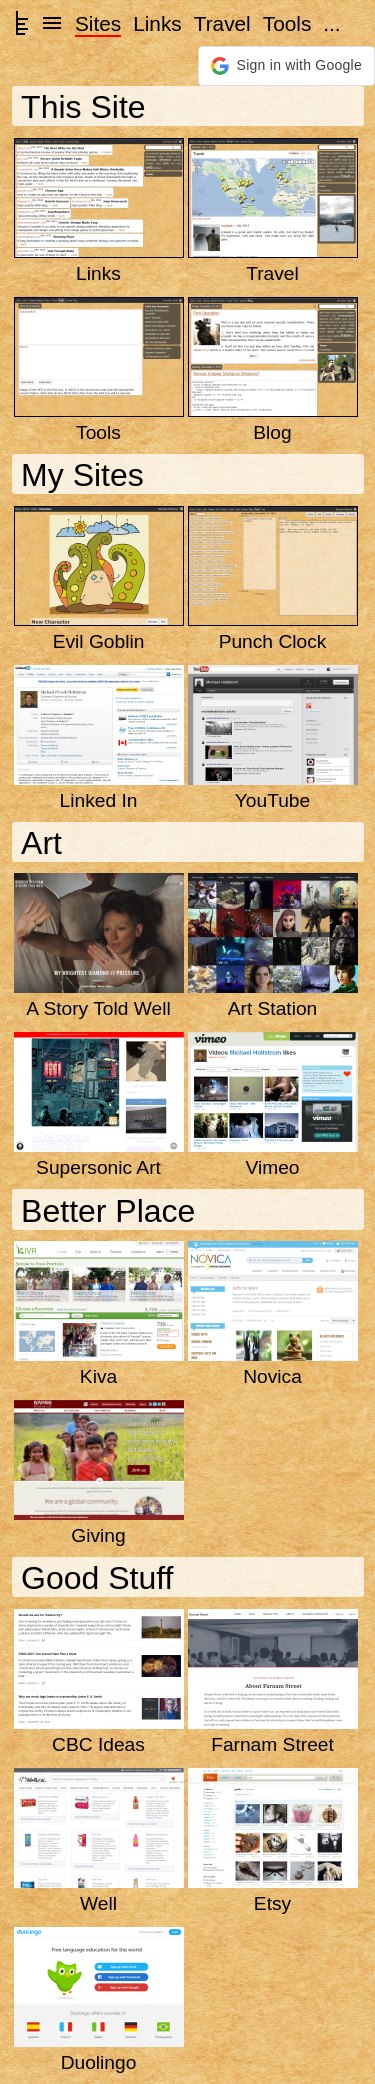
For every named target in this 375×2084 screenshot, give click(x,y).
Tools (287, 23)
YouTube (272, 800)
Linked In (99, 800)
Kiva (98, 1376)
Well (98, 1903)
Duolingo (99, 2062)
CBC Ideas (98, 1744)
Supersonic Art (98, 1167)
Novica (272, 1376)
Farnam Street (272, 1744)
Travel (222, 23)
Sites (98, 23)
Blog (272, 432)
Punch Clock (273, 641)
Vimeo (272, 1167)
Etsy (272, 1903)
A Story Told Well (98, 1008)
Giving (98, 1535)
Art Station (273, 1008)
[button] (286, 66)
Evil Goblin (99, 641)
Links (157, 23)
